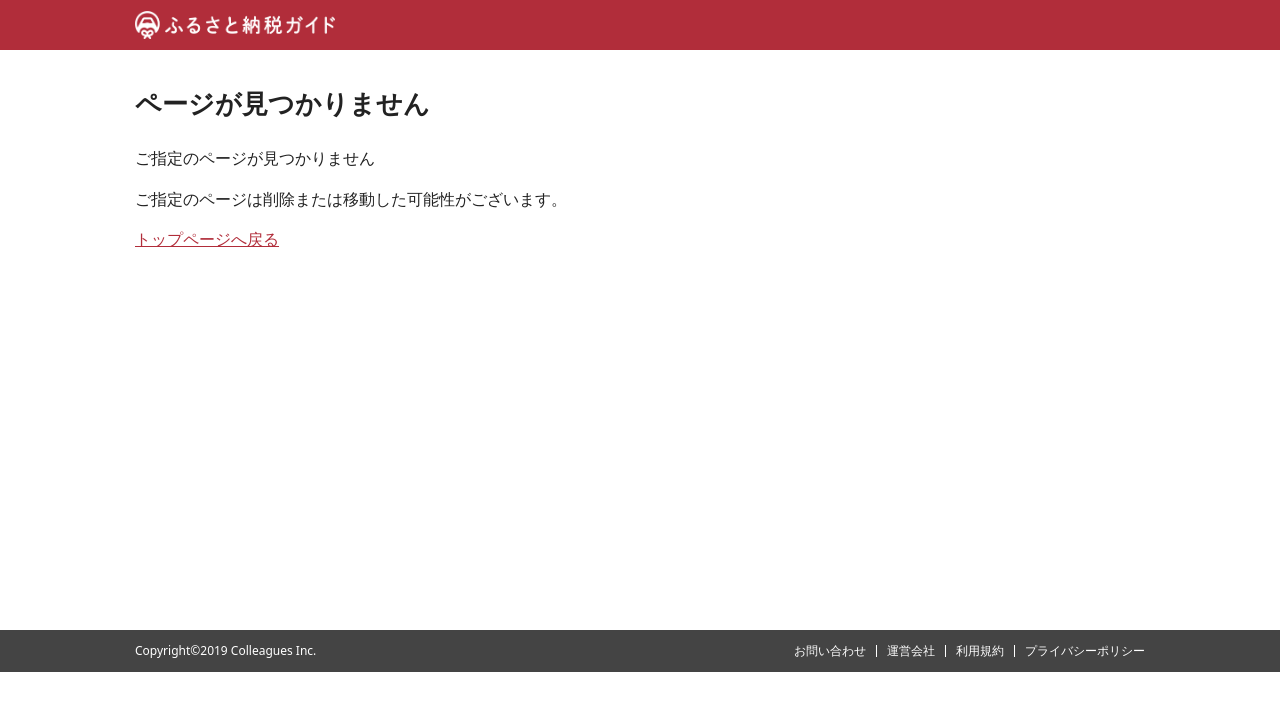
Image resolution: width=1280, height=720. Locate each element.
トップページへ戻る (207, 239)
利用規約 (980, 650)
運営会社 (911, 650)
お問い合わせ (830, 650)
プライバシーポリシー (1085, 650)
